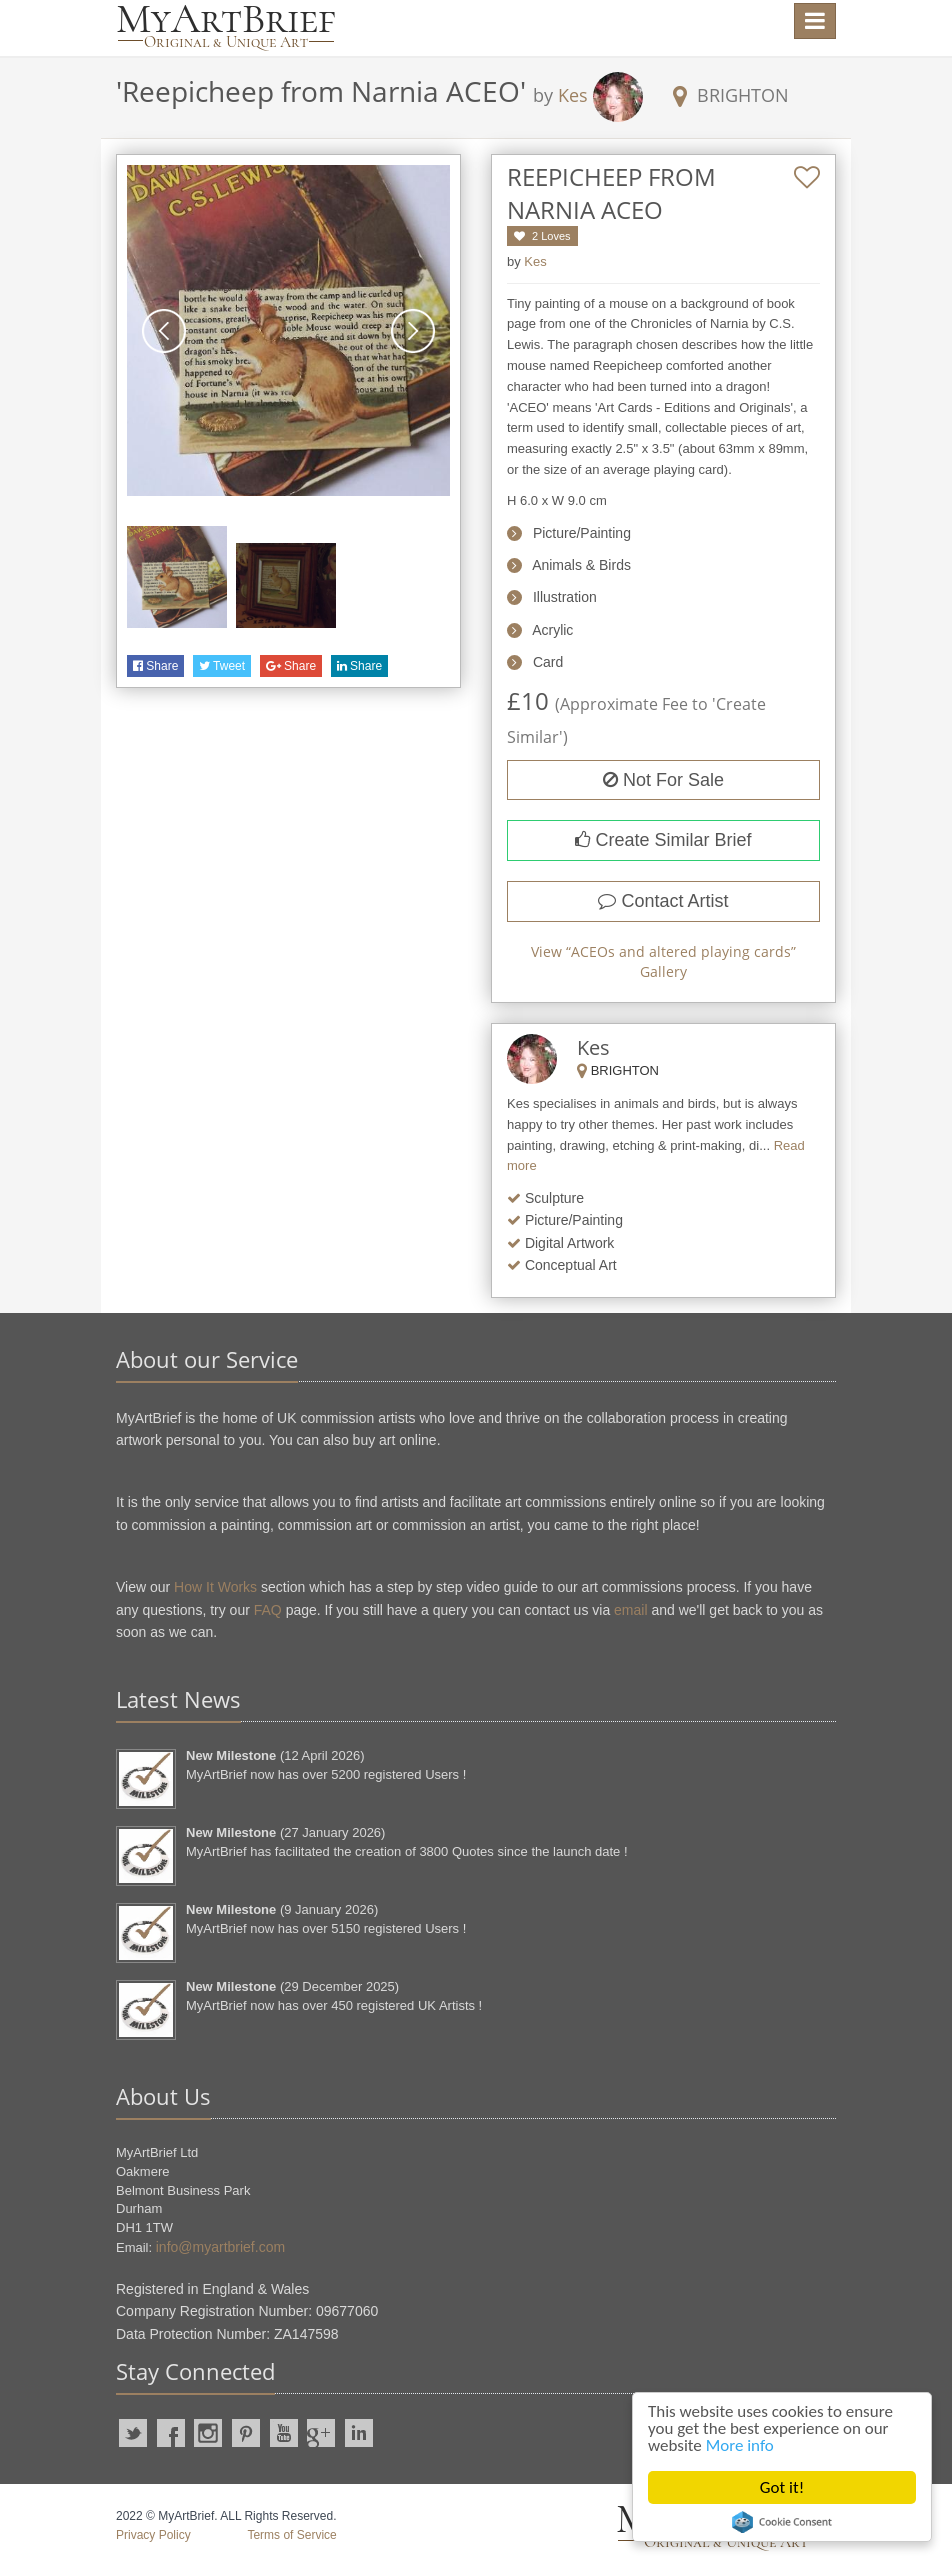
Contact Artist (663, 901)
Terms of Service (291, 2535)
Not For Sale (663, 780)
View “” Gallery (663, 961)
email (630, 1610)
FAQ (268, 1610)
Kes (573, 95)
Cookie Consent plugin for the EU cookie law (782, 2522)
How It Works (215, 1587)
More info (740, 2445)
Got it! (782, 2487)
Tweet (222, 666)
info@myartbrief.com (220, 2247)
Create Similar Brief (663, 840)
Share (155, 666)
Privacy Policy (153, 2535)
